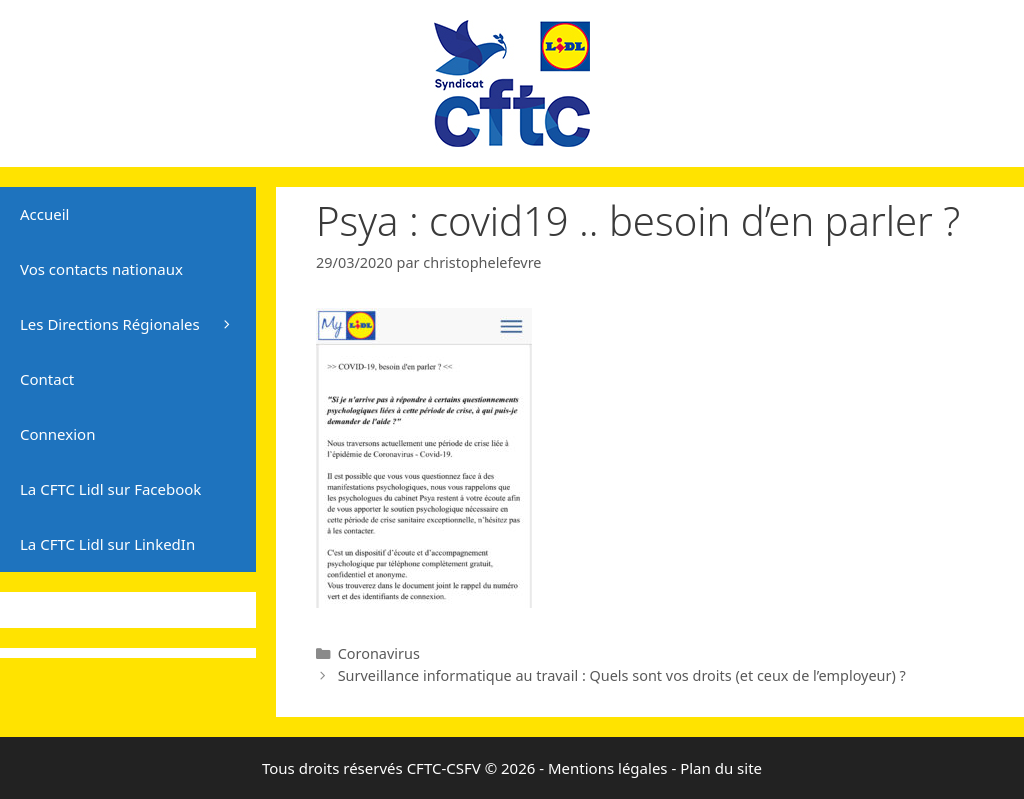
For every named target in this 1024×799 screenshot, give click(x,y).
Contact (47, 379)
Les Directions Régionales (138, 324)
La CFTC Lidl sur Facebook (110, 489)
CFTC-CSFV (444, 768)
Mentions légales (608, 768)
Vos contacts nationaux (101, 269)
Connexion (57, 434)
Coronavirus (379, 653)
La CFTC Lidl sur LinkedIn (107, 544)
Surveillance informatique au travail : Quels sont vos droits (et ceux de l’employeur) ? (622, 675)
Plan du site (721, 768)
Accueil (44, 214)
